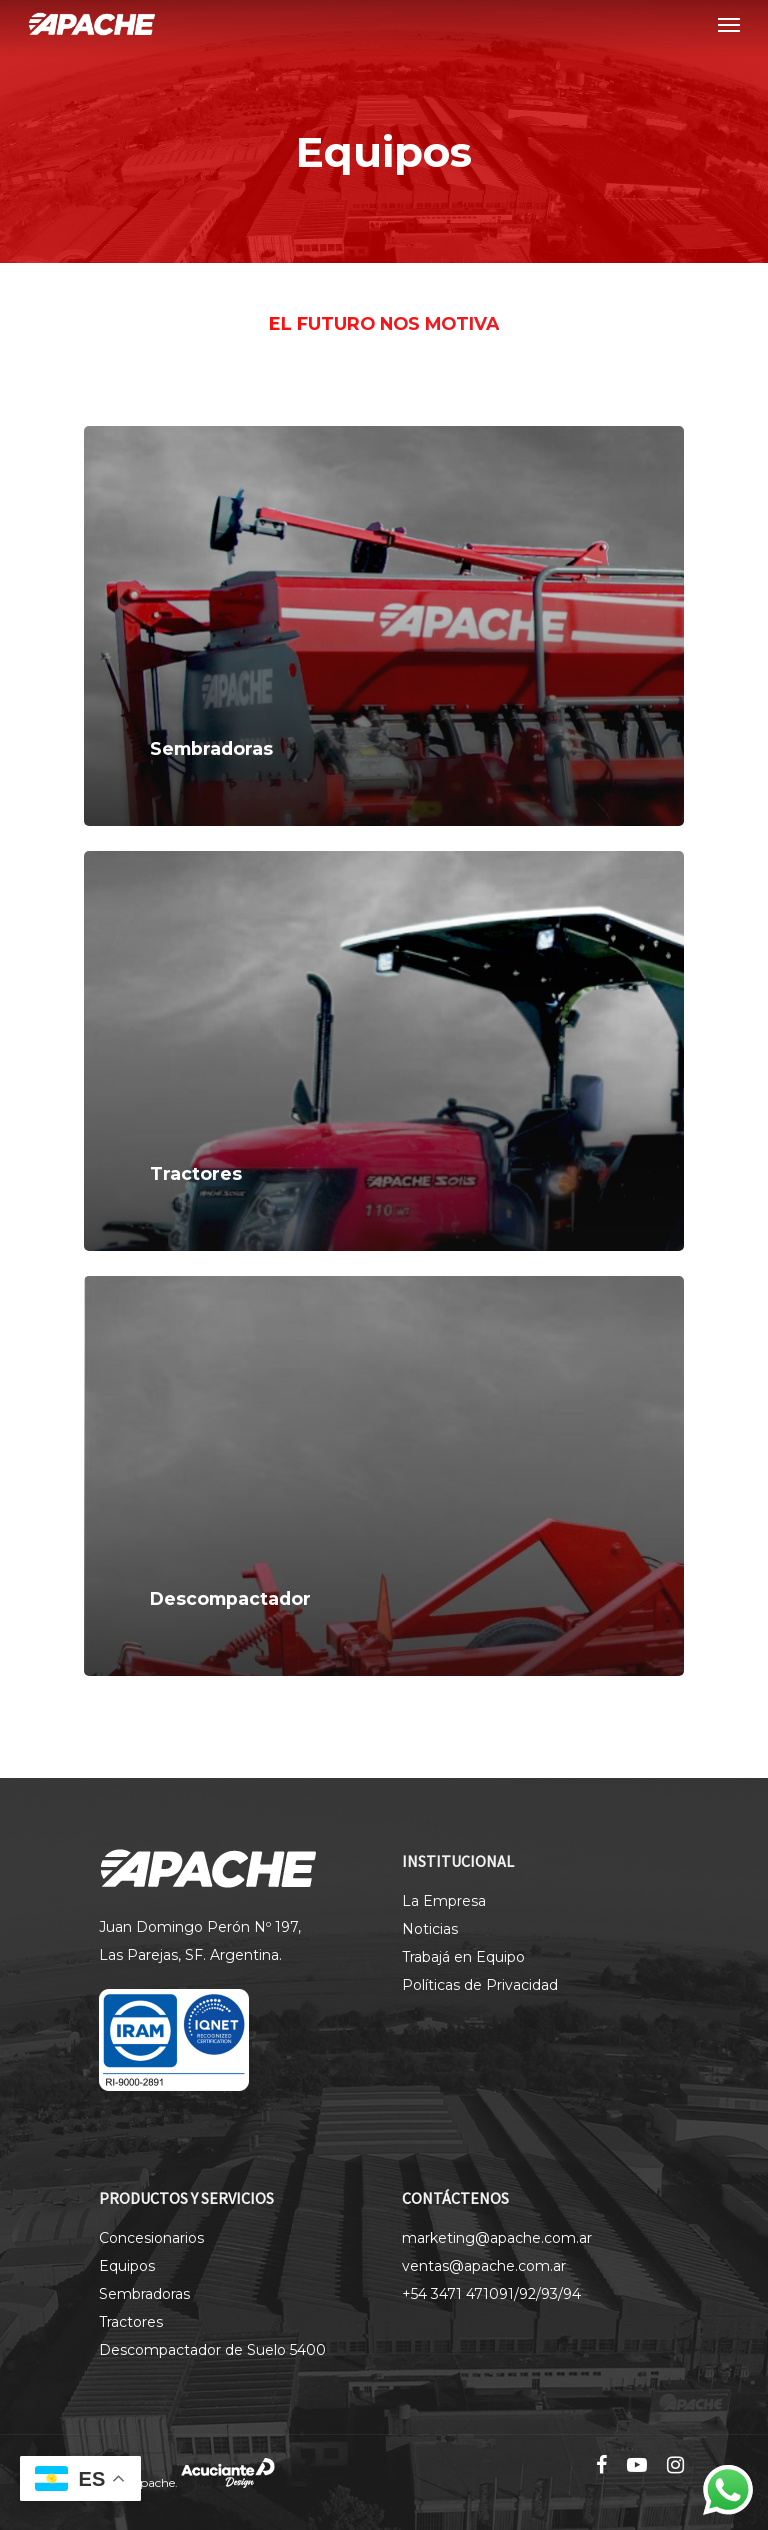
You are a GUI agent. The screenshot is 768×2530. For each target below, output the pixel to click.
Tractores (131, 2322)
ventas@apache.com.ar (484, 2266)
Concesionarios (151, 2238)
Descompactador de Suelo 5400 (212, 2350)
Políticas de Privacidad (480, 1985)
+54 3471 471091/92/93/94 (491, 2294)
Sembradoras (144, 2294)
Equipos (127, 2266)
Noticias (430, 1929)
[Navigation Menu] (729, 24)
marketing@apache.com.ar (497, 2238)
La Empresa (444, 1901)
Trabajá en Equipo (463, 1957)
